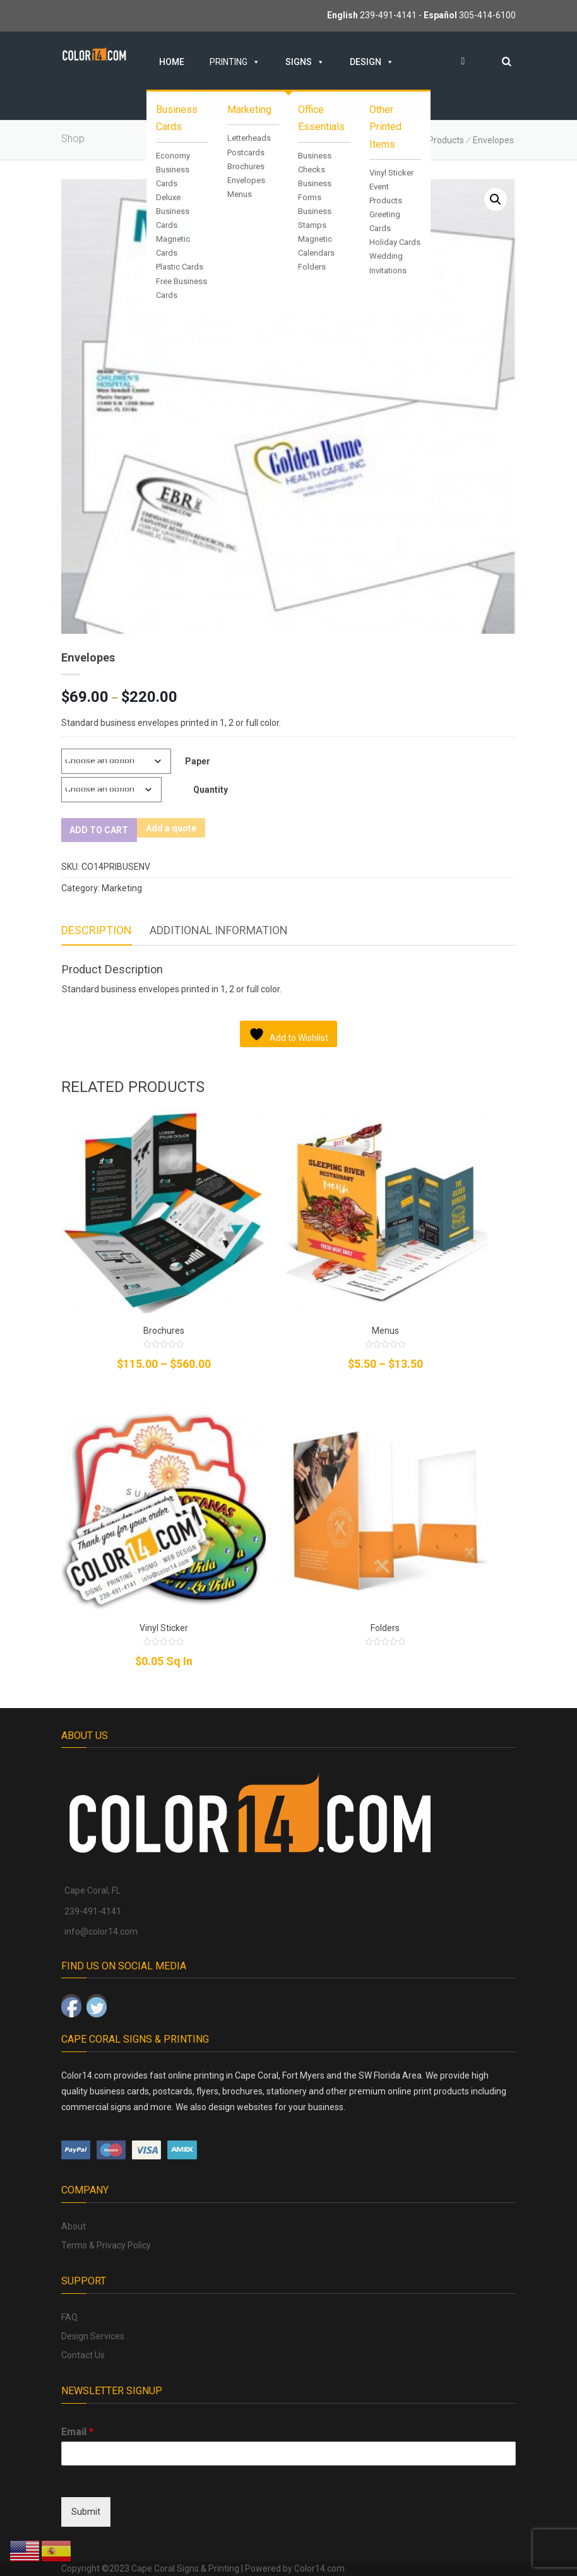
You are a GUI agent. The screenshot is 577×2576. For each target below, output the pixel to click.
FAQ (69, 2317)
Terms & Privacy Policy (106, 2245)
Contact (305, 93)
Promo (175, 93)
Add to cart (98, 830)
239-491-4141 (388, 15)
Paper (197, 761)
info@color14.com (101, 1931)
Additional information (219, 930)
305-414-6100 (487, 15)
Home (171, 62)
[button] (495, 199)
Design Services (92, 2336)
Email (77, 2432)
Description (96, 930)
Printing (235, 61)
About (73, 2226)
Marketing (122, 888)
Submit (85, 2512)
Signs (304, 61)
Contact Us (83, 2355)
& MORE (238, 93)
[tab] (96, 931)
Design (372, 61)
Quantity (210, 790)
